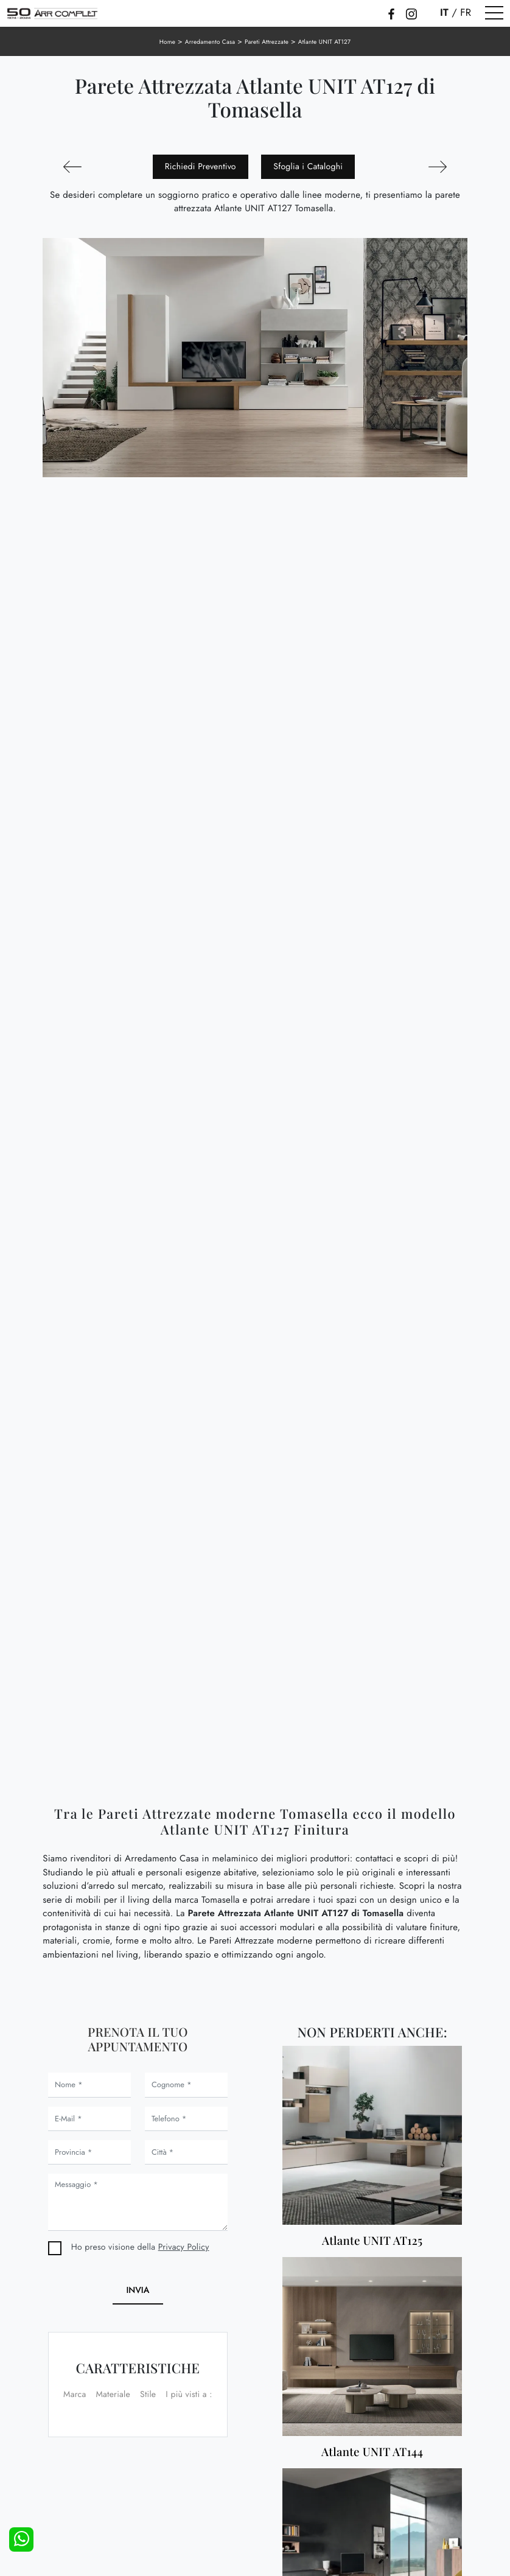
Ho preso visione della (140, 2247)
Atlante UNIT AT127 (324, 41)
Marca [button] (74, 2395)
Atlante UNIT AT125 (372, 2241)
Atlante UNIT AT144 (372, 2452)
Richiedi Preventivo (200, 167)
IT (444, 12)
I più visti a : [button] (189, 2395)
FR (465, 12)
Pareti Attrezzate (266, 41)
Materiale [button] (113, 2395)
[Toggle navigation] (494, 13)
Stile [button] (148, 2395)
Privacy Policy (183, 2247)
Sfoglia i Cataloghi (308, 167)
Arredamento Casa (210, 41)
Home (167, 41)
